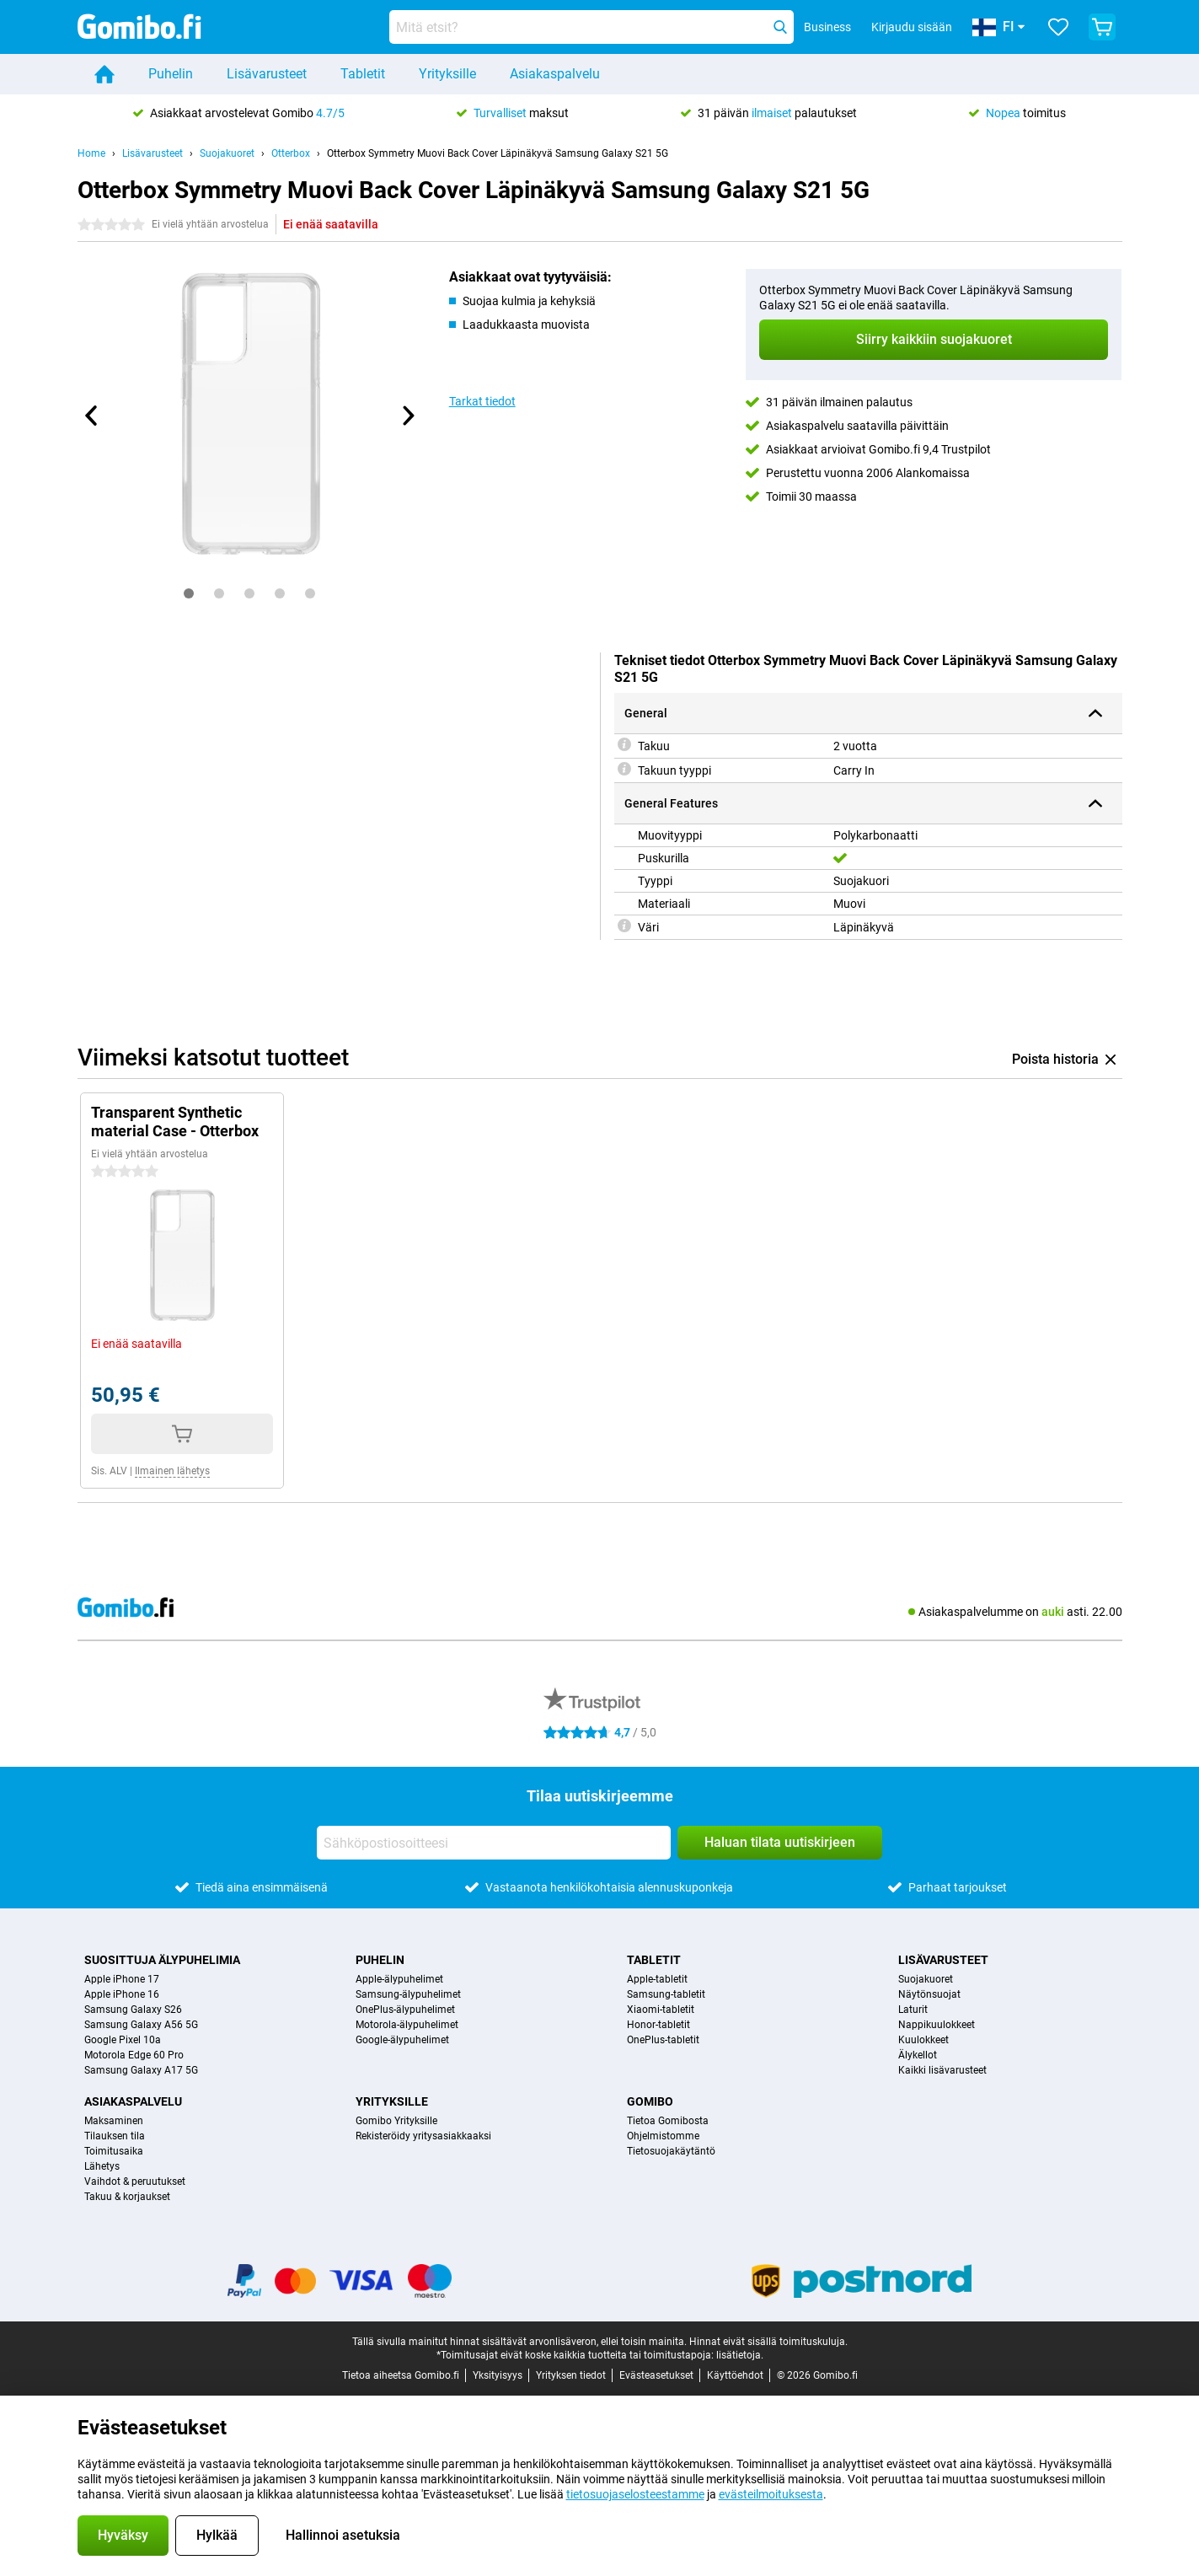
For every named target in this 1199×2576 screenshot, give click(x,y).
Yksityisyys (497, 2375)
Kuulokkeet (923, 2040)
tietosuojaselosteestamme (635, 2494)
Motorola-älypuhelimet (407, 2025)
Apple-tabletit (657, 1979)
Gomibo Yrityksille (396, 2121)
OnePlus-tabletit (663, 2040)
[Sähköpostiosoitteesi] (494, 1843)
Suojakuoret (227, 153)
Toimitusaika (113, 2151)
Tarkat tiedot (482, 401)
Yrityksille (447, 74)
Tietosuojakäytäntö (671, 2151)
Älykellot (917, 2055)
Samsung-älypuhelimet (408, 1994)
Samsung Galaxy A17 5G (141, 2070)
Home (91, 153)
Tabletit (362, 74)
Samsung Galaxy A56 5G (141, 2025)
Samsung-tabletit (666, 1994)
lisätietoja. (739, 2355)
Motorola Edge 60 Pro (134, 2055)
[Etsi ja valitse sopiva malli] (591, 27)
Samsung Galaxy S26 (133, 2009)
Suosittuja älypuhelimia (162, 1960)
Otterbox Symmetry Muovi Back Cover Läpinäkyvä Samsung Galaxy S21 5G (497, 153)
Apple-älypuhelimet (399, 1979)
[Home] (104, 74)
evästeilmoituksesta (771, 2494)
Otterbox (290, 153)
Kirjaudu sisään (911, 27)
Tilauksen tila (114, 2136)
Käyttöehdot (735, 2375)
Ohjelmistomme (663, 2136)
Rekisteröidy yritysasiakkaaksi (423, 2136)
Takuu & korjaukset (127, 2197)
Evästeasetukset (656, 2375)
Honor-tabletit (658, 2025)
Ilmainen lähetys (172, 1471)
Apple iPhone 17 (121, 1979)
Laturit (913, 2009)
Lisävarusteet (267, 74)
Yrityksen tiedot (571, 2375)
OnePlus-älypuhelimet (405, 2009)
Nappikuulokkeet (936, 2025)
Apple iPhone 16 (121, 1994)
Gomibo (650, 2101)
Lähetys (102, 2166)
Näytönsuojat (929, 1994)
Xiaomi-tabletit (660, 2009)
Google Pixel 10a (122, 2040)
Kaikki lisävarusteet (942, 2070)
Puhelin (170, 74)
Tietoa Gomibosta (668, 2121)
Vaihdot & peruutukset (134, 2181)
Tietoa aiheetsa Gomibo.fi (400, 2375)
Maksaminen (113, 2121)
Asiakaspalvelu (555, 74)
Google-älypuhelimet (402, 2040)
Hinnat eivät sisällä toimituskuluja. (768, 2342)
